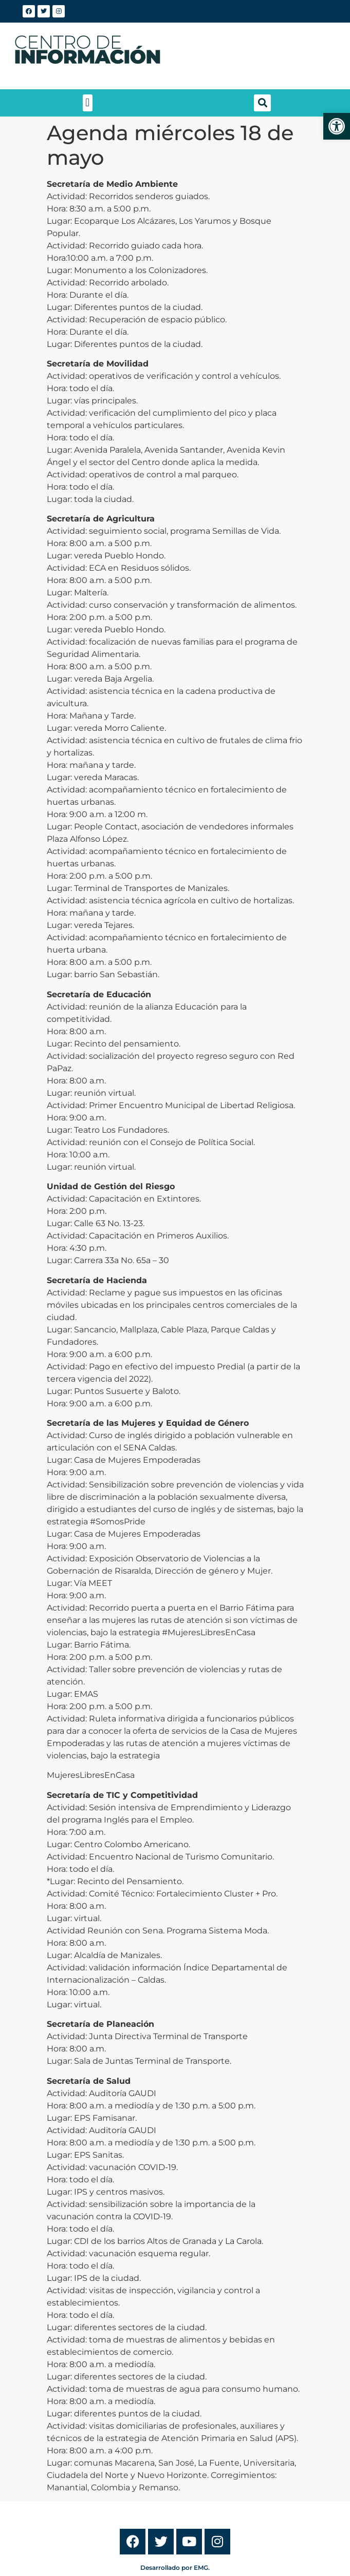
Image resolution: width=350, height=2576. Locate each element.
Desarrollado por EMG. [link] (175, 2567)
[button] (88, 102)
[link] (336, 126)
